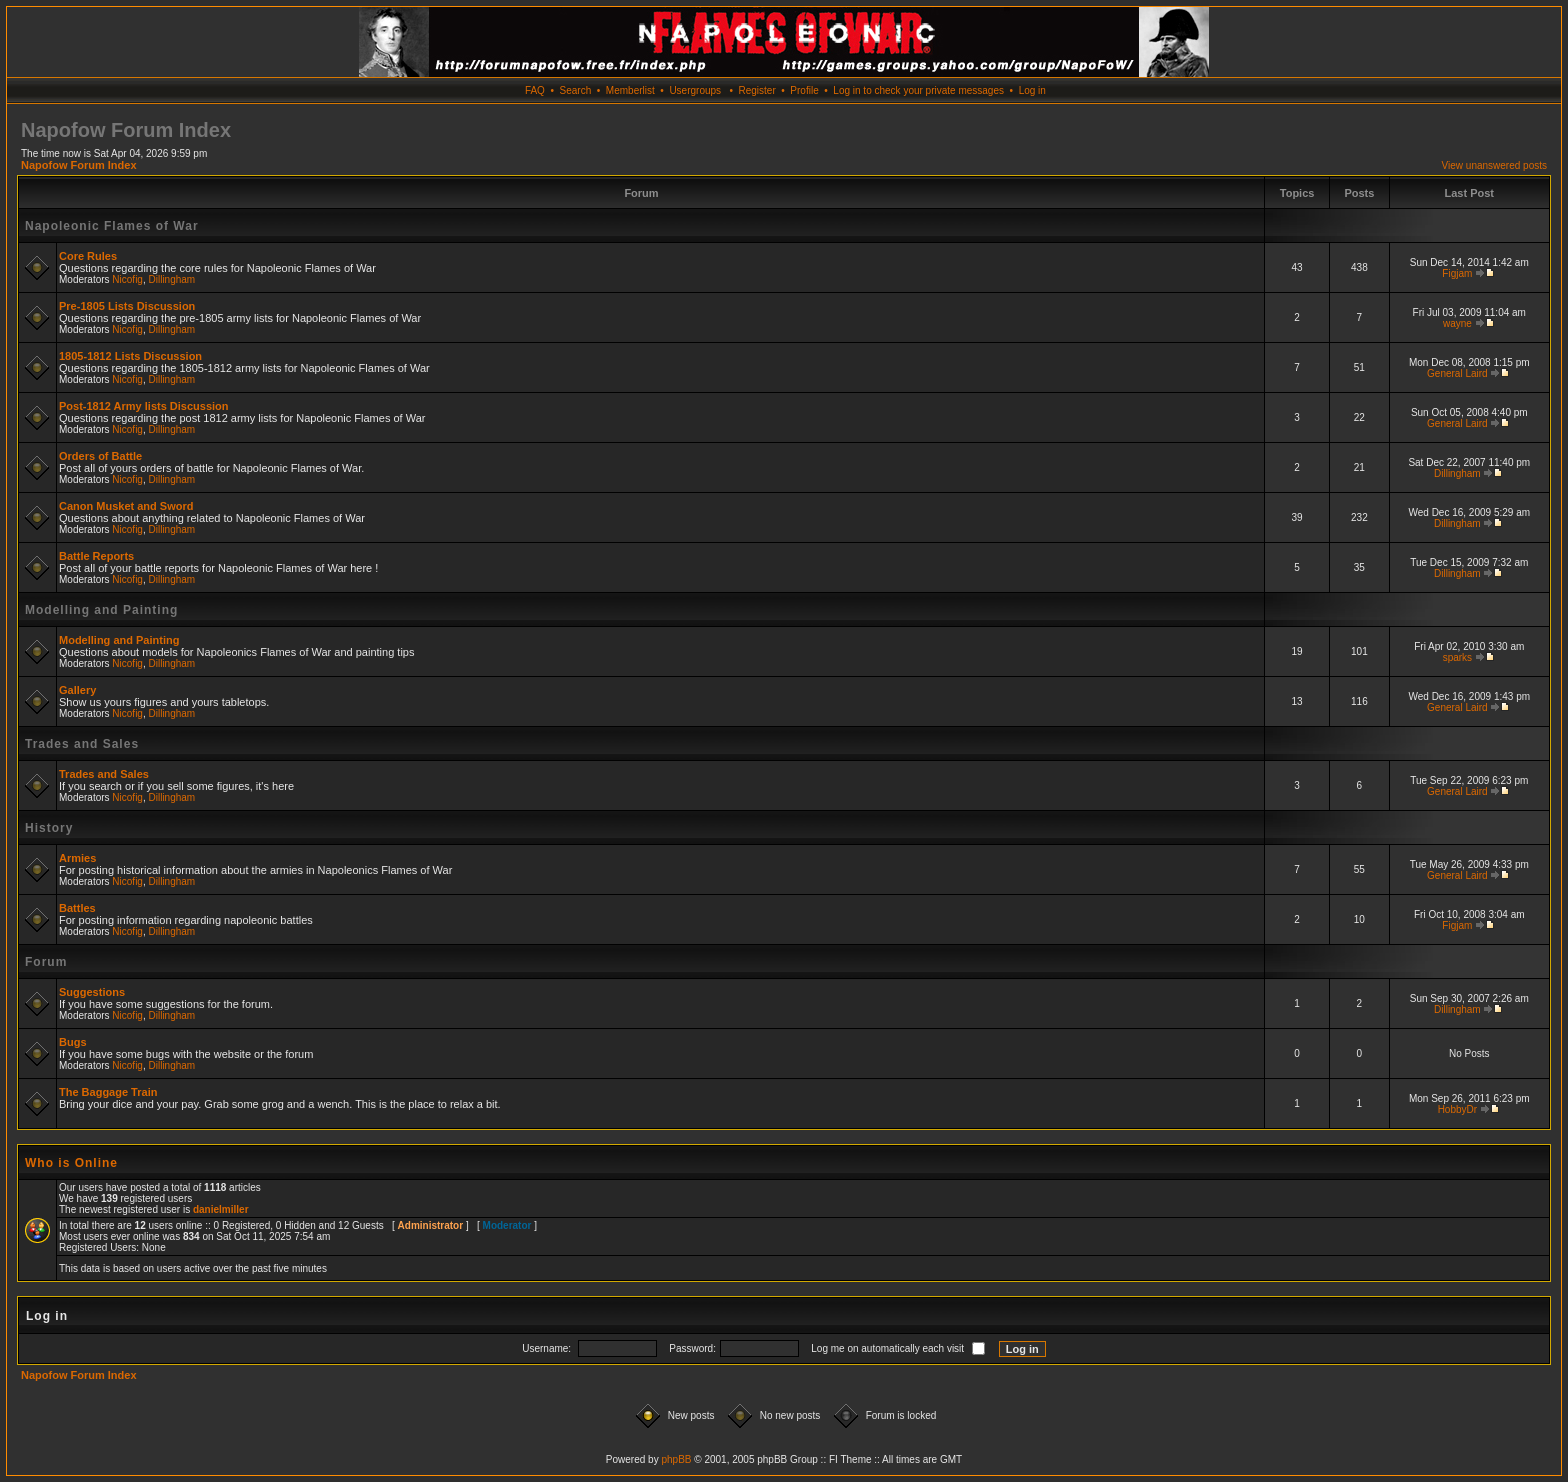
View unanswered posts (1494, 165)
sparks (1457, 657)
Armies (77, 858)
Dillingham (172, 279)
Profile (804, 90)
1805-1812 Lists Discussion (130, 356)
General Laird (1457, 373)
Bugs (73, 1042)
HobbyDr (1457, 1109)
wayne (1457, 323)
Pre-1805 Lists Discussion (127, 306)
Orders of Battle (100, 456)
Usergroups (695, 90)
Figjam (1457, 273)
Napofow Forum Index (79, 165)
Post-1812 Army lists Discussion (144, 406)
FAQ (535, 90)
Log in (1032, 90)
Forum (46, 962)
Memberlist (630, 90)
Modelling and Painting (101, 610)
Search (576, 90)
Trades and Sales (82, 744)
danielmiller (221, 1209)
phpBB (676, 1459)
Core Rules (88, 256)
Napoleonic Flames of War (112, 226)
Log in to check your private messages (918, 90)
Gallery (77, 690)
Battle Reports (96, 556)
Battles (77, 908)
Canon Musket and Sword (126, 506)
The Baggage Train (108, 1092)
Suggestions (92, 992)
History (49, 828)
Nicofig (127, 279)
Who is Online (71, 1163)
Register (756, 90)
